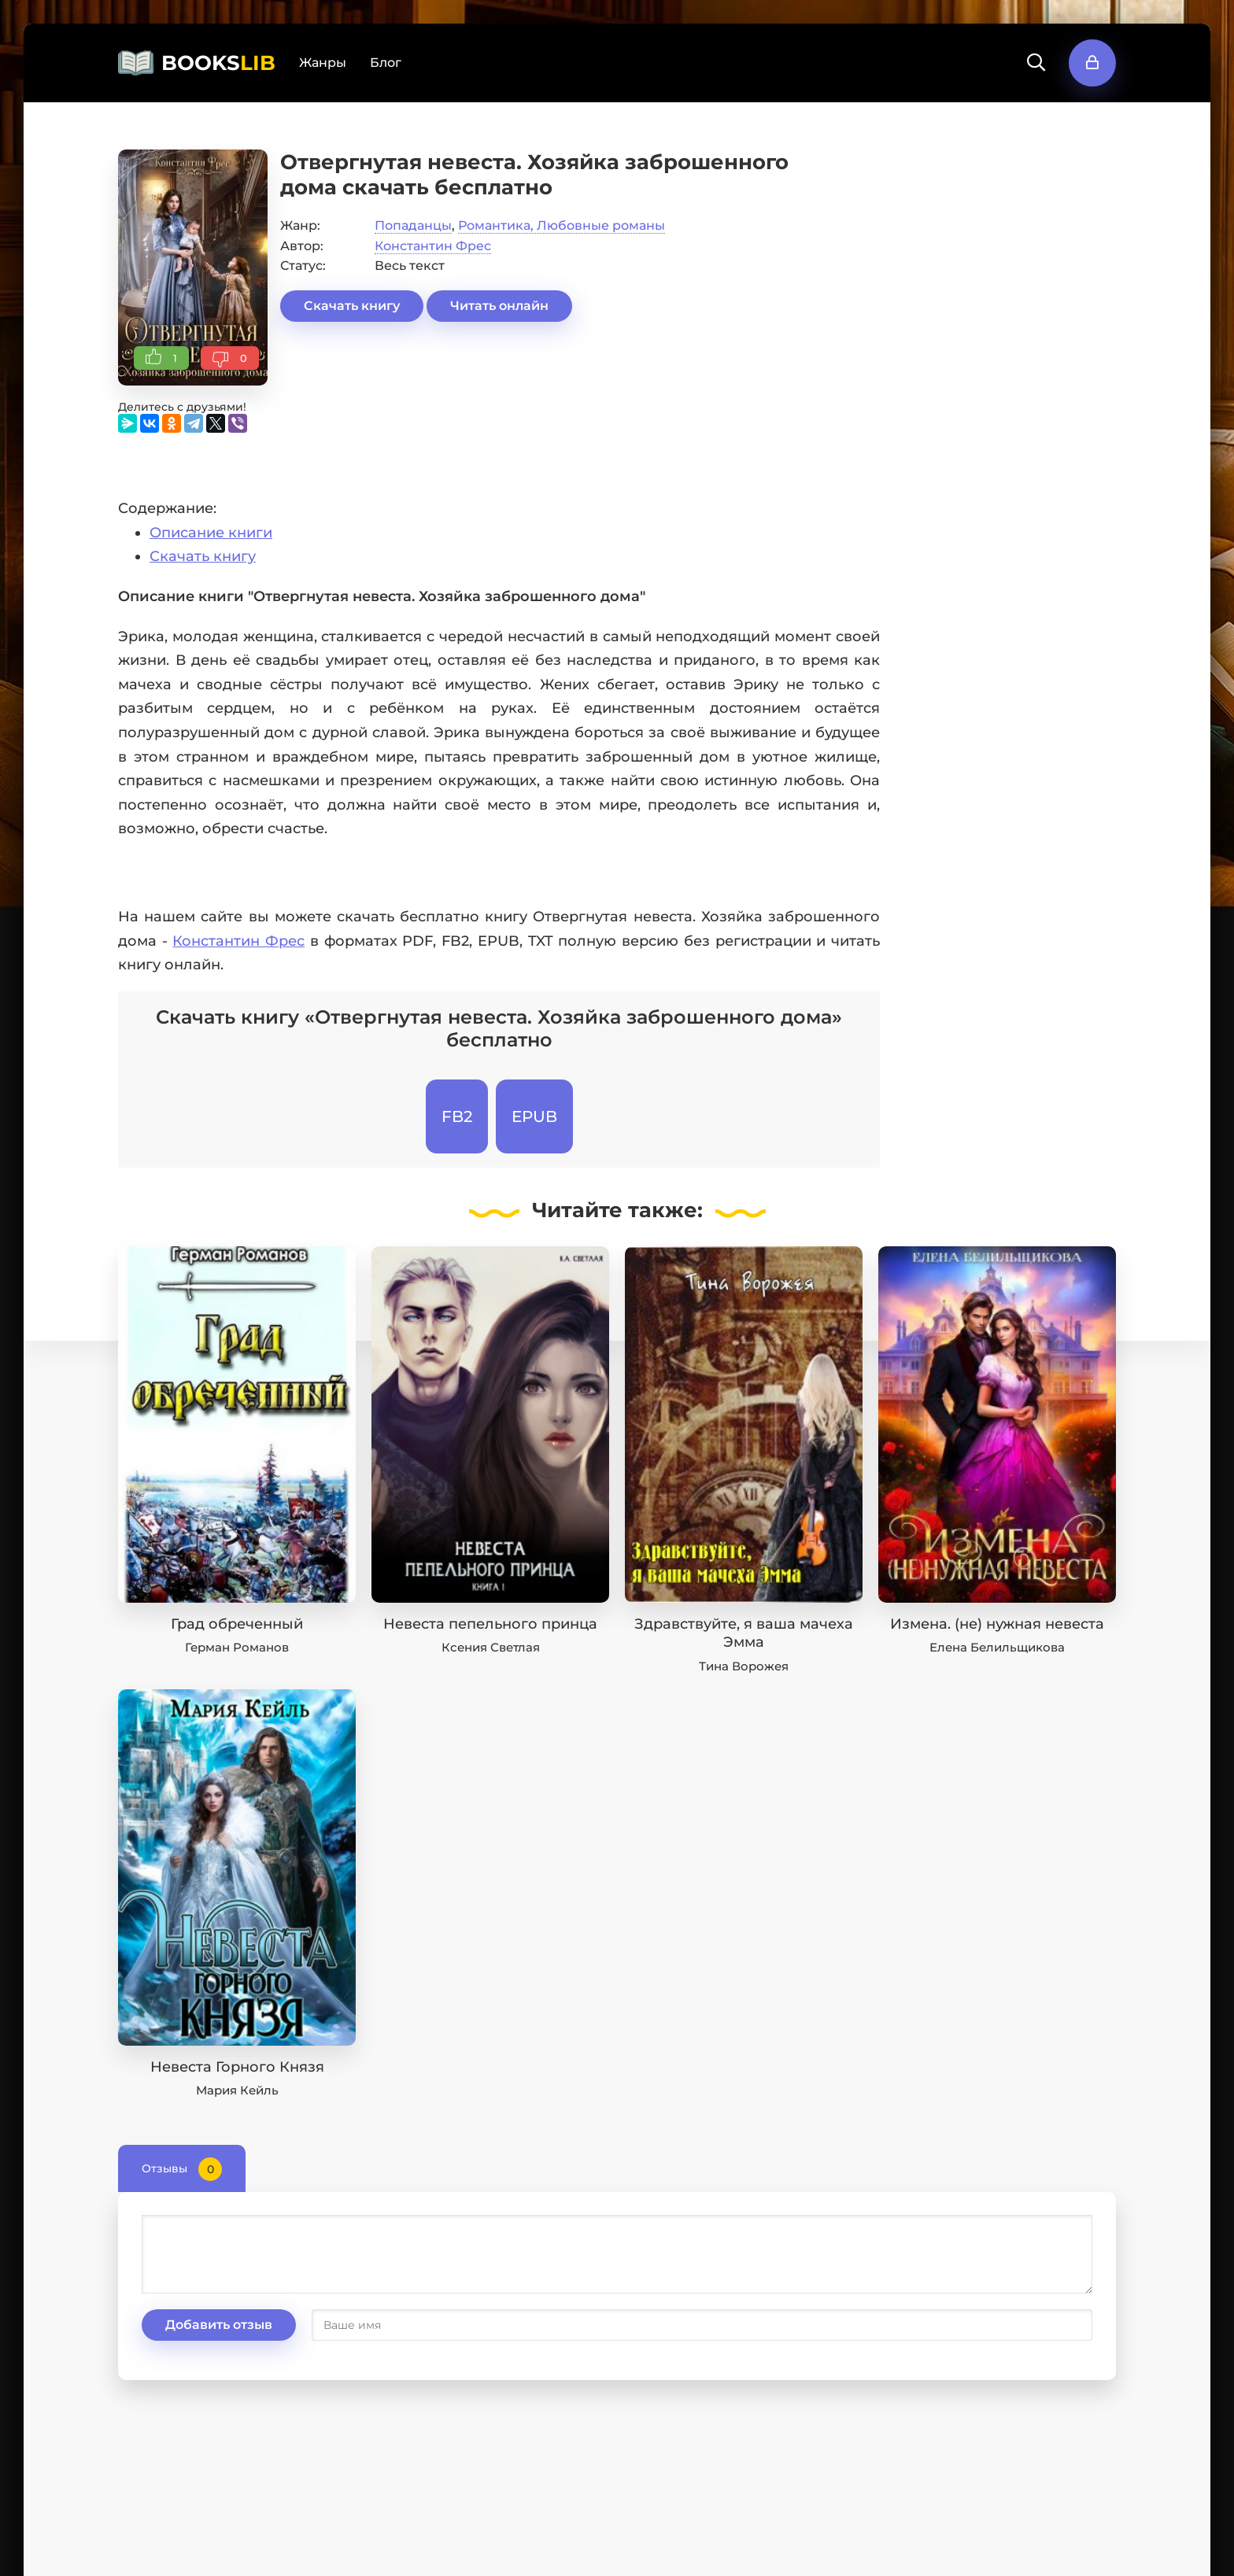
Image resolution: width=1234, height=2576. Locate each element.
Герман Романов (237, 1647)
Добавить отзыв (218, 2324)
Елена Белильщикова (997, 1647)
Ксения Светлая (491, 1647)
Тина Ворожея (744, 1666)
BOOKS (218, 63)
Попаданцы (413, 225)
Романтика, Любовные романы (561, 225)
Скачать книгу (352, 305)
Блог (385, 62)
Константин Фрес (433, 245)
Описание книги (211, 532)
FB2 (457, 1116)
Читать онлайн (499, 305)
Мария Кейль (237, 2090)
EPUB (534, 1116)
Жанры (322, 62)
